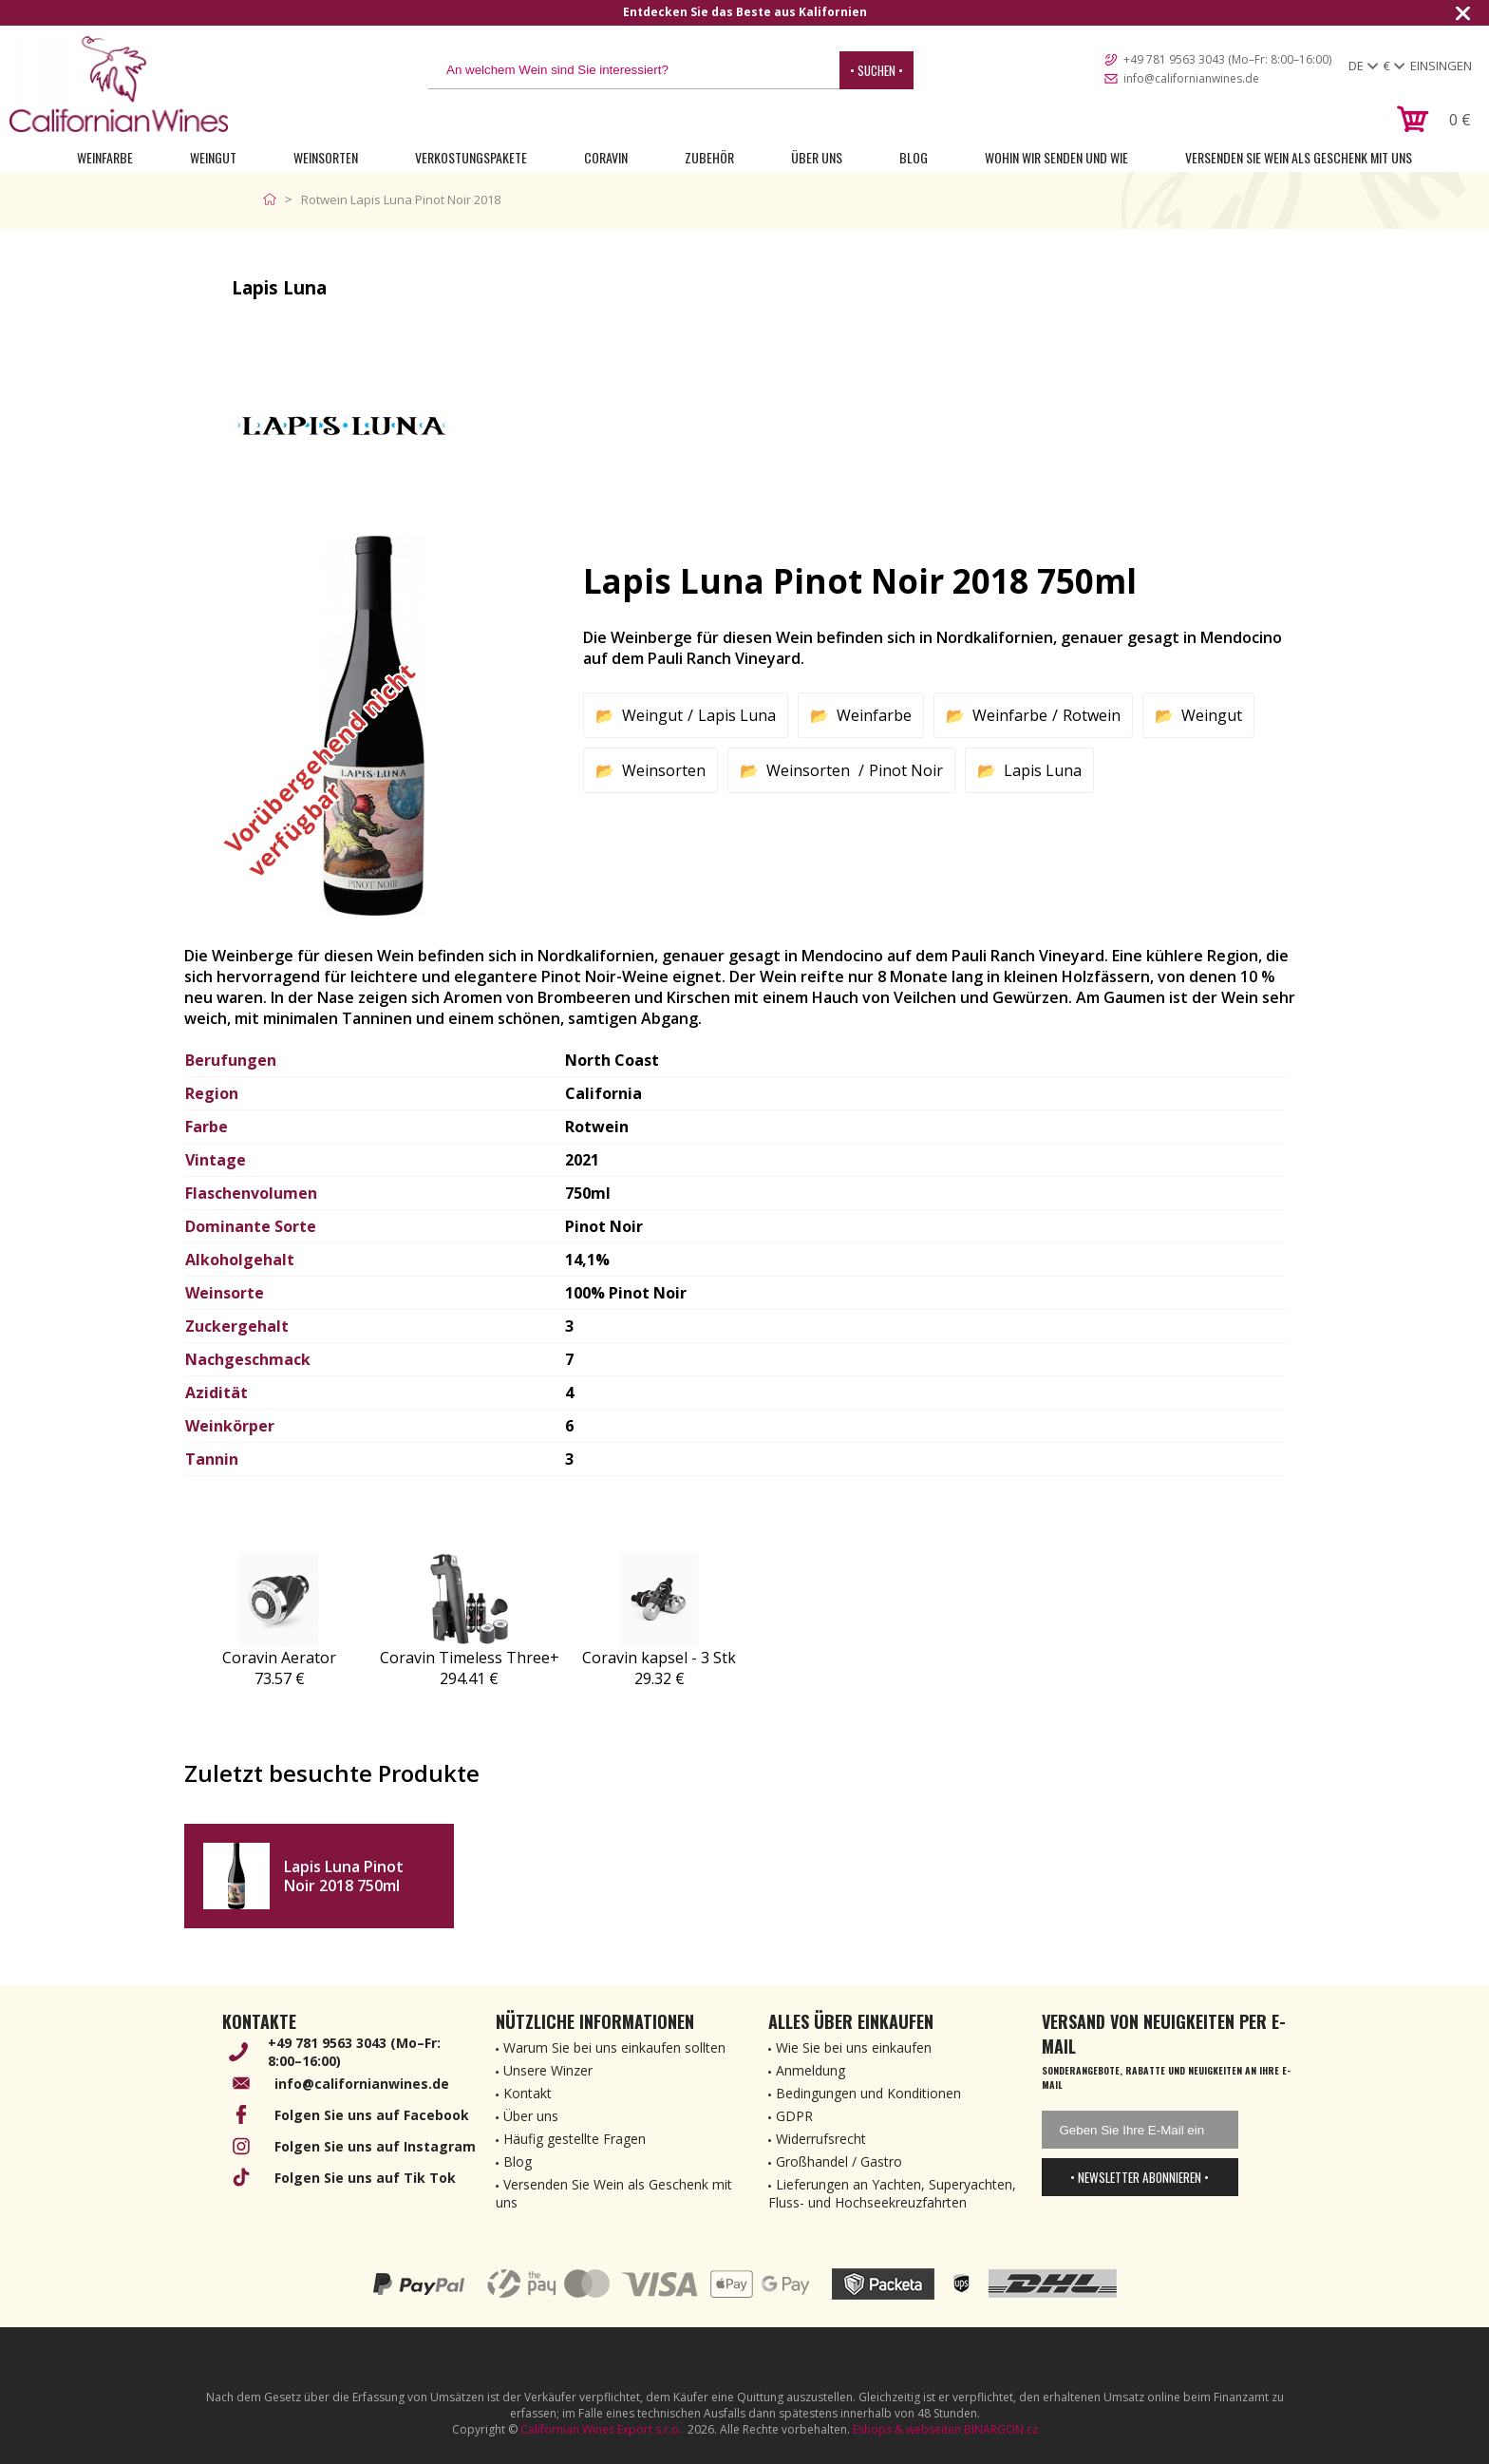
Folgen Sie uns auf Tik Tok (365, 2178)
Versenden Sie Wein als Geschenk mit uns (1298, 157)
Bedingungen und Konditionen (868, 2093)
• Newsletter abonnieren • (1139, 2177)
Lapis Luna (737, 715)
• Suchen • (876, 70)
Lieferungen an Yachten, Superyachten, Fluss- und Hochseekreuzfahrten (892, 2193)
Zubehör (709, 157)
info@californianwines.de (1191, 78)
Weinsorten (325, 157)
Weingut (213, 157)
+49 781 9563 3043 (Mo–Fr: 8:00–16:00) (1227, 59)
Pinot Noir (906, 770)
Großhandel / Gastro (839, 2161)
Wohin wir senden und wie (1056, 157)
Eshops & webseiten (907, 2429)
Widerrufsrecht (821, 2139)
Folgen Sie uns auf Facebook (371, 2115)
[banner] (118, 84)
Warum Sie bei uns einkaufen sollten (614, 2047)
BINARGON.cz (1001, 2429)
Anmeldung (810, 2070)
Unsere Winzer (548, 2070)
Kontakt (527, 2093)
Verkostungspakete (471, 157)
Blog (913, 157)
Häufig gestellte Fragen (574, 2139)
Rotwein (1092, 715)
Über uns (816, 157)
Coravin (606, 157)
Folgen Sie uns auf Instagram (375, 2146)
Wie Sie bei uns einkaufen (854, 2047)
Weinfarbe (105, 157)
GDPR (794, 2116)
